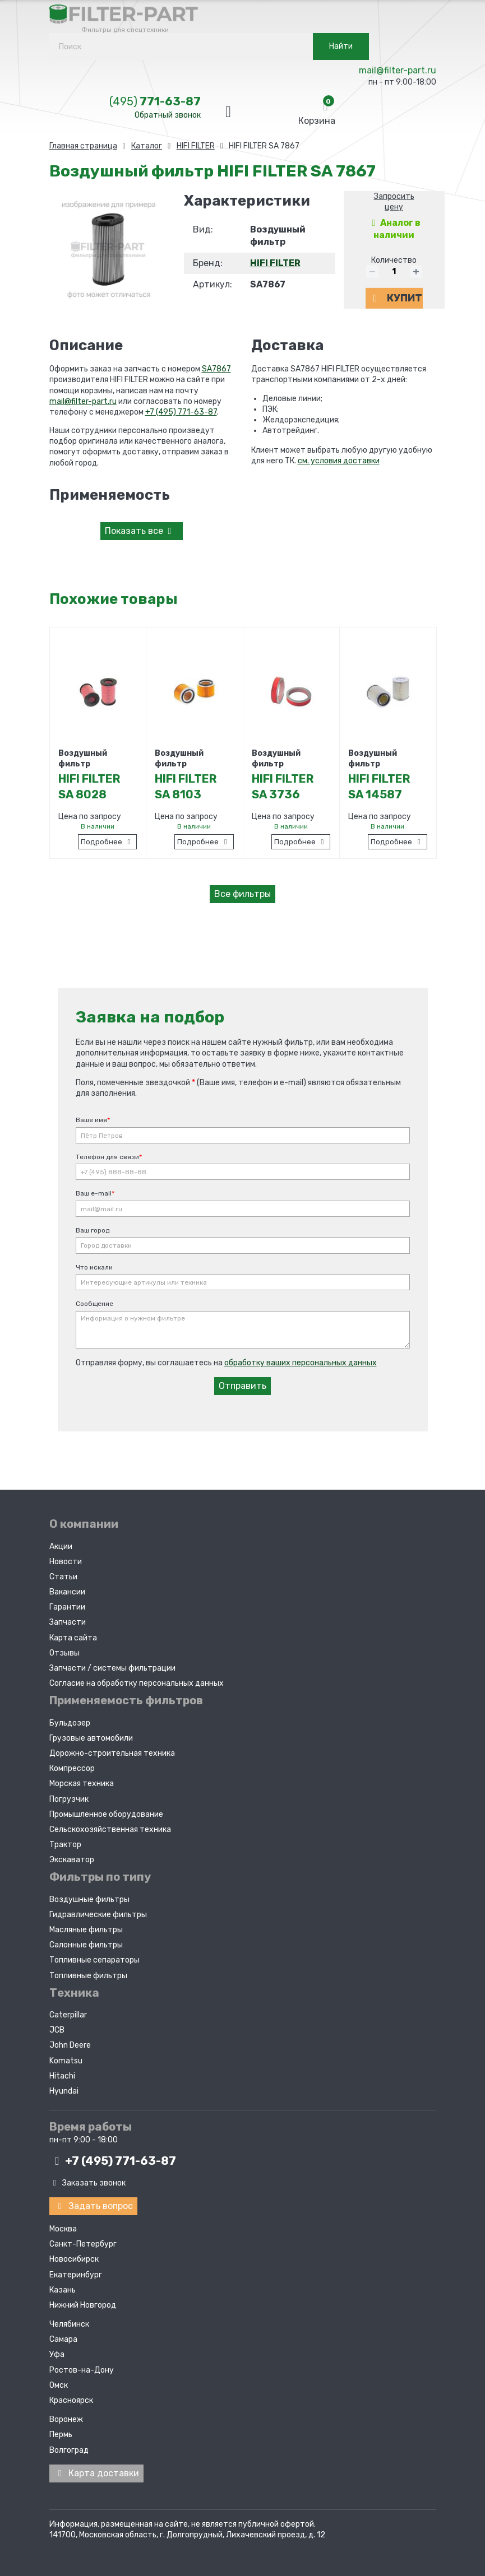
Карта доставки (96, 2473)
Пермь (60, 2434)
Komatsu (65, 2061)
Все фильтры (242, 894)
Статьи (63, 1577)
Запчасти (67, 1622)
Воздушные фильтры (89, 1899)
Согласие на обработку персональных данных (136, 1683)
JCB (56, 2030)
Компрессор (72, 1768)
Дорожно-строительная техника (112, 1753)
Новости (65, 1561)
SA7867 (216, 369)
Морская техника (81, 1783)
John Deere (70, 2045)
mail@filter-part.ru (397, 70)
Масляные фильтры (86, 1930)
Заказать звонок (87, 2183)
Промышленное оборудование (106, 1814)
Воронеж (66, 2419)
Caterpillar (68, 2015)
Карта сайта (73, 1638)
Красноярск (71, 2400)
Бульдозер (69, 1723)
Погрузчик (69, 1799)
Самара (63, 2339)
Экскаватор (71, 1859)
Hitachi (62, 2076)
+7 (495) (112, 2161)
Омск (58, 2385)
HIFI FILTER (275, 263)
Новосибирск (74, 2259)
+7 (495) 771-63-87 (181, 412)
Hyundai (63, 2091)
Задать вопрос (93, 2206)
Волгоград (69, 2450)
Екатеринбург (75, 2275)
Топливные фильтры (88, 1975)
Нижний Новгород (82, 2305)
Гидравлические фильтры (98, 1914)
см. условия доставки (339, 461)
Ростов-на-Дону (81, 2370)
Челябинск (69, 2324)
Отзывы (64, 1653)
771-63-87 (155, 101)
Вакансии (67, 1592)
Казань (62, 2290)
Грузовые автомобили (91, 1738)
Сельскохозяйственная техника (110, 1829)
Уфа (56, 2354)
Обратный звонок (168, 115)
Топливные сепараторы (94, 1960)
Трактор (65, 1844)
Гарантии (67, 1607)
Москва (63, 2229)
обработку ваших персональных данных (300, 1363)
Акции (60, 1546)
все (140, 531)
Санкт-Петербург (83, 2244)
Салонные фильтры (86, 1945)
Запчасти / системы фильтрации (112, 1668)
